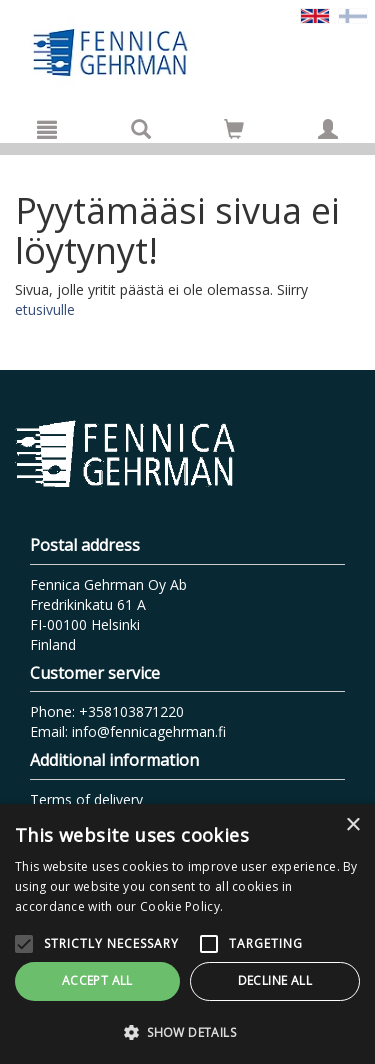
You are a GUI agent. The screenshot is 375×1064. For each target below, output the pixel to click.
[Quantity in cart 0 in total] (234, 132)
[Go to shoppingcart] (234, 129)
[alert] (187, 934)
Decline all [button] (275, 980)
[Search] (141, 129)
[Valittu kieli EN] (315, 14)
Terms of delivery (86, 799)
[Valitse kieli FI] (353, 14)
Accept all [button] (97, 980)
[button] (187, 1031)
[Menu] (47, 129)
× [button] (352, 825)
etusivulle (45, 309)
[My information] (328, 129)
